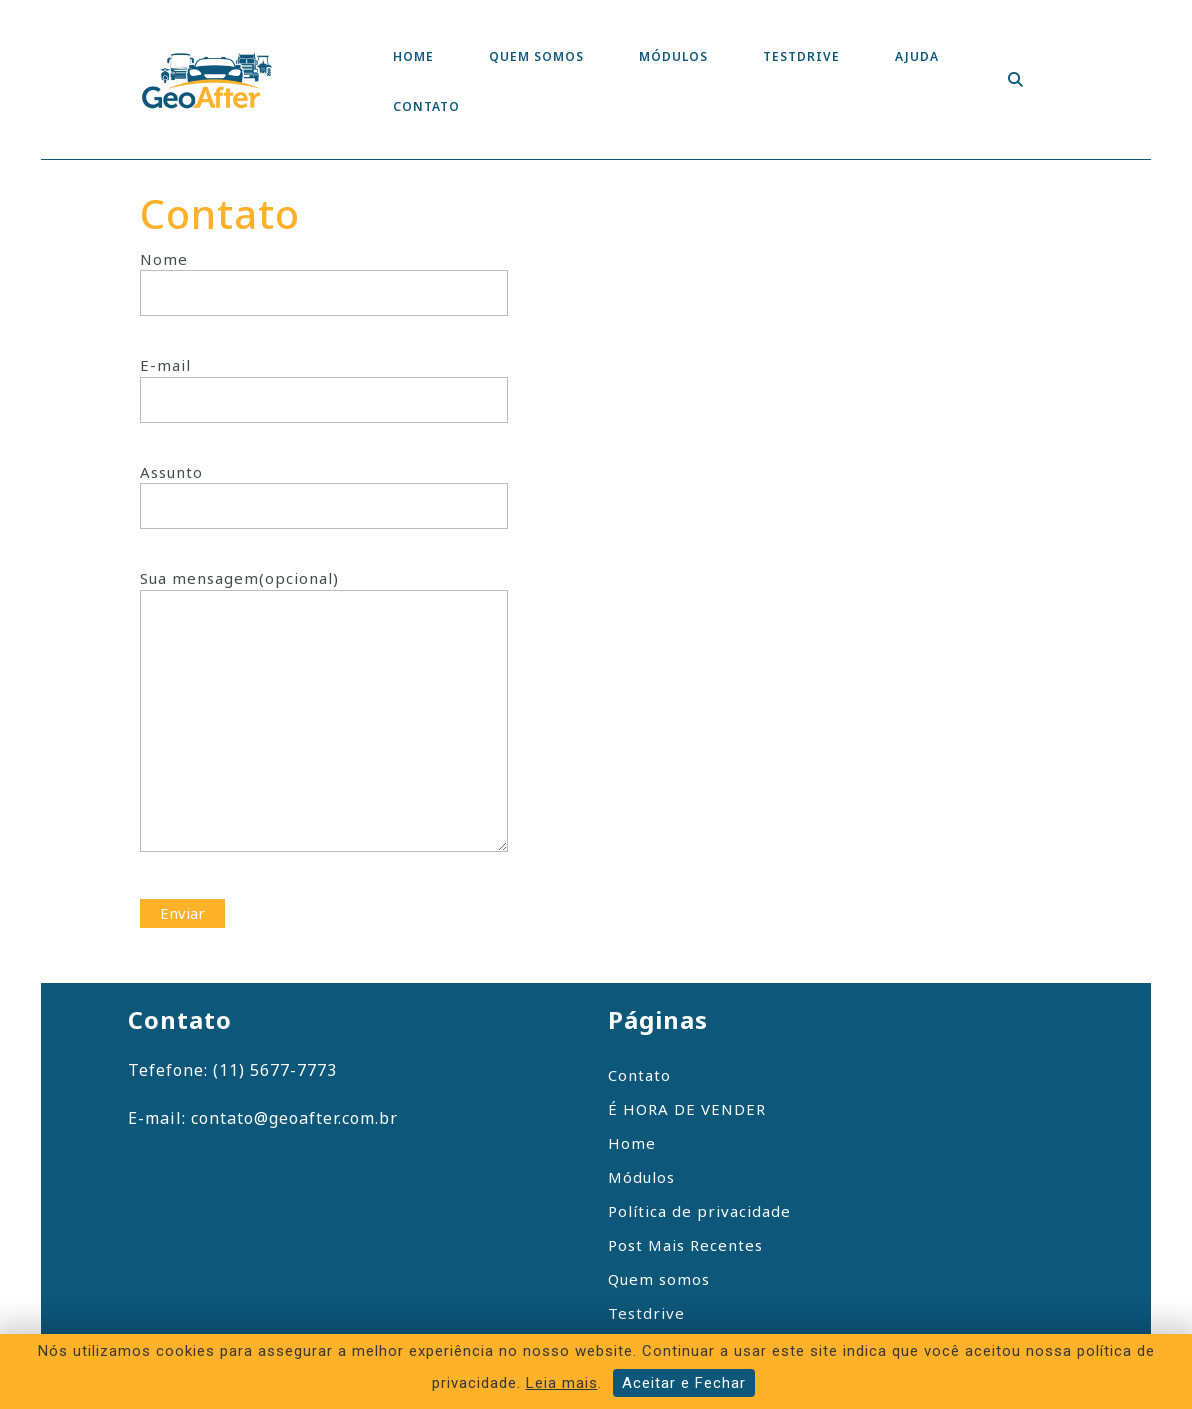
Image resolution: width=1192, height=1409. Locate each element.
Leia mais (562, 1383)
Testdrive (801, 56)
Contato (426, 106)
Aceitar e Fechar (684, 1383)
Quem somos (536, 56)
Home (413, 56)
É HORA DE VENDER (687, 1109)
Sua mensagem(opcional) (324, 723)
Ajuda (917, 56)
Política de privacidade (699, 1211)
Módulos (673, 56)
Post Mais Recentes (685, 1245)
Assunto (324, 489)
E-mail (324, 382)
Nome (324, 276)
